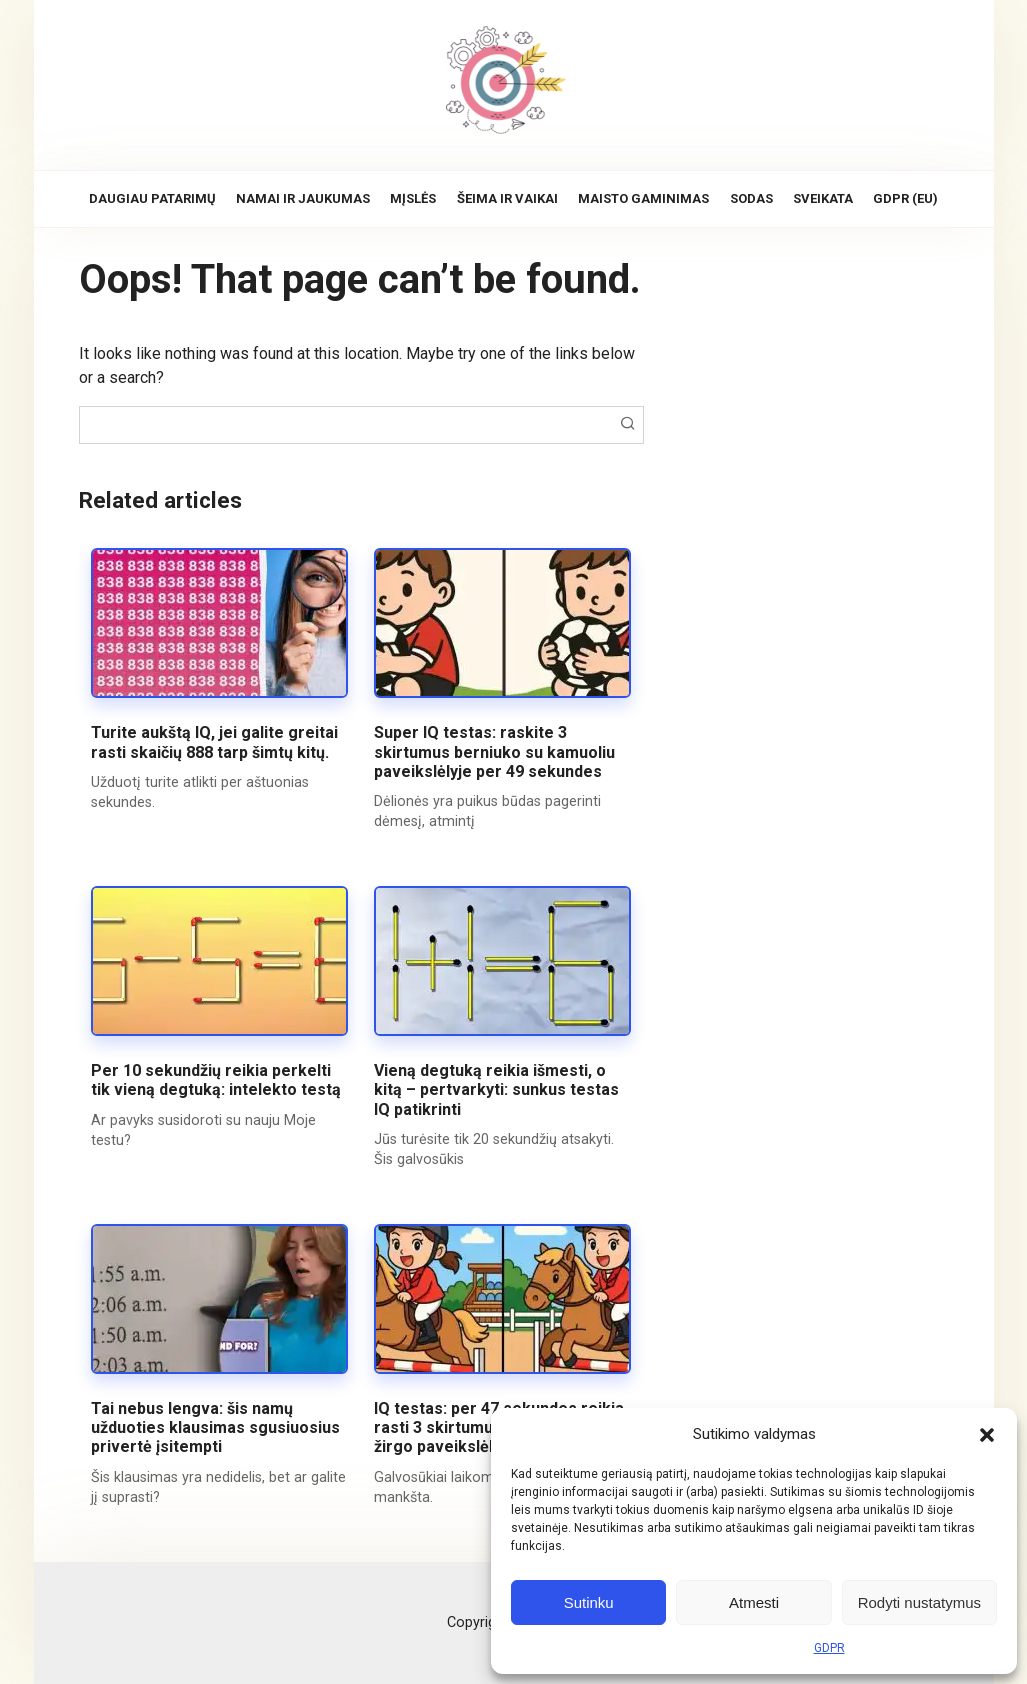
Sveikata (823, 198)
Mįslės (413, 198)
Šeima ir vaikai (507, 198)
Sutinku (589, 1602)
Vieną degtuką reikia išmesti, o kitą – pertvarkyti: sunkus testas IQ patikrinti (496, 1089)
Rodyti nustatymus (919, 1602)
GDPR (829, 1648)
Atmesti (754, 1602)
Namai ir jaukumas (303, 198)
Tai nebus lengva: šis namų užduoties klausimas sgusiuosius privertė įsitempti (215, 1427)
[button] (987, 1434)
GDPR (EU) (905, 198)
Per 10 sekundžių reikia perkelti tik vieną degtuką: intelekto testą (216, 1080)
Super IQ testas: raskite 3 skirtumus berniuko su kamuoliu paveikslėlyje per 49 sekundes (494, 751)
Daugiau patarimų (152, 198)
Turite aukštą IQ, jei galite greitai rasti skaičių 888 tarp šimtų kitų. (214, 742)
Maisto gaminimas (643, 198)
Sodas (751, 198)
